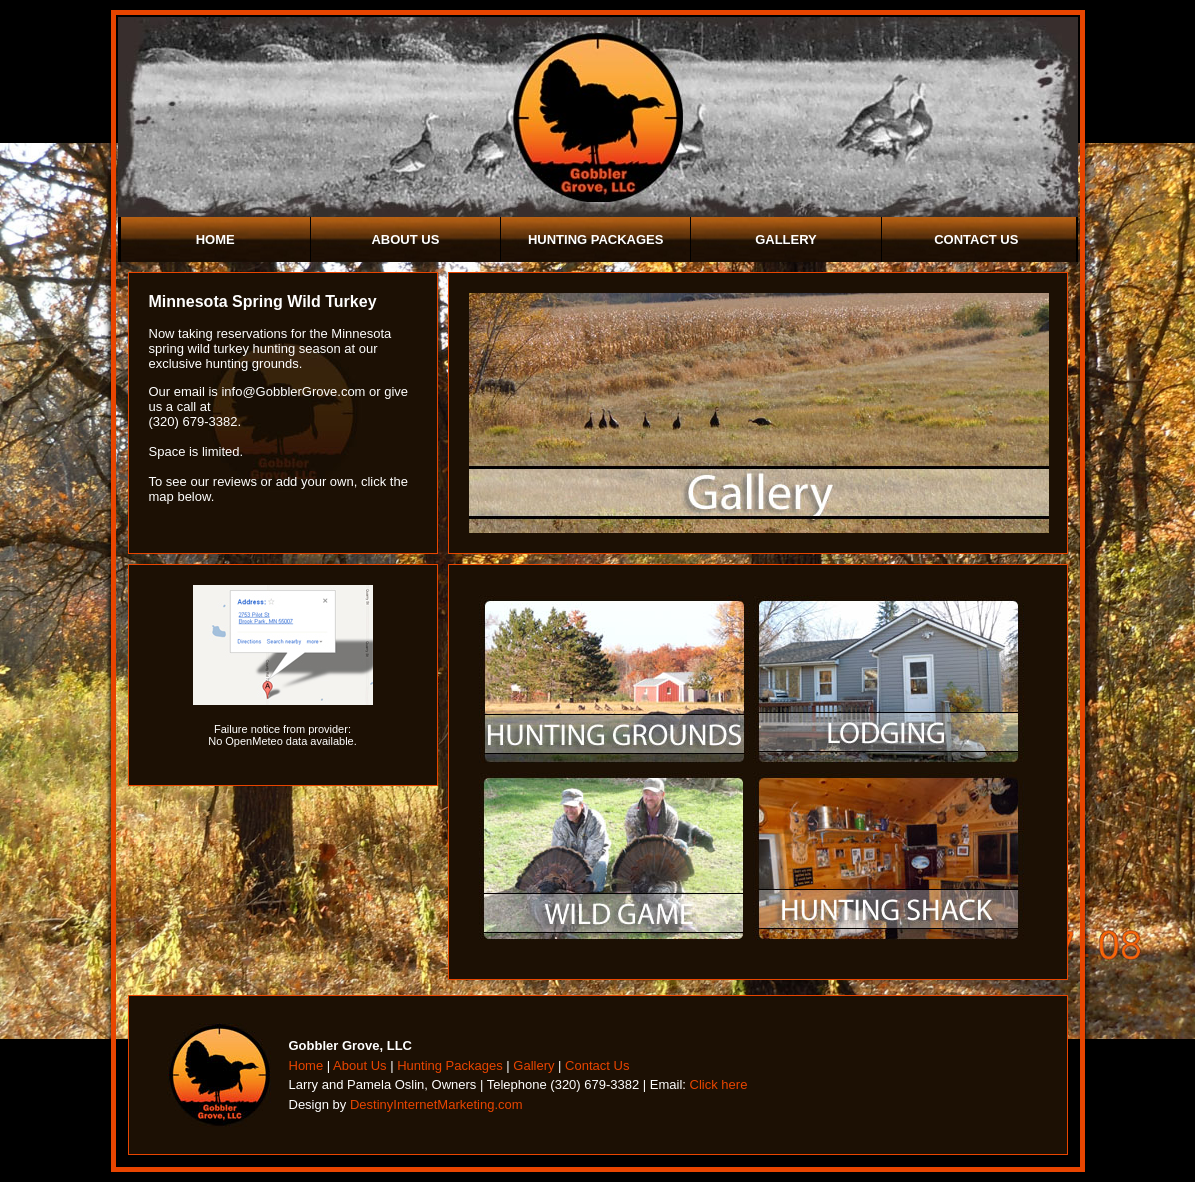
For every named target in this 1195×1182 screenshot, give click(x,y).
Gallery (786, 239)
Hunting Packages (596, 239)
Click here (719, 1084)
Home (215, 239)
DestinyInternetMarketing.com (436, 1104)
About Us (405, 239)
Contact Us (976, 239)
